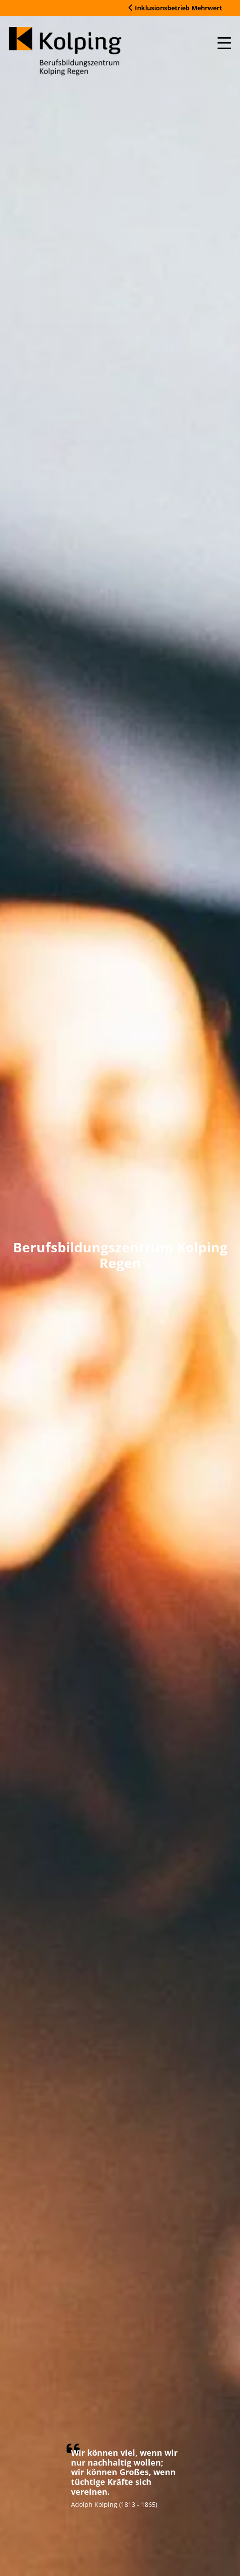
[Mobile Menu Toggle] (224, 43)
